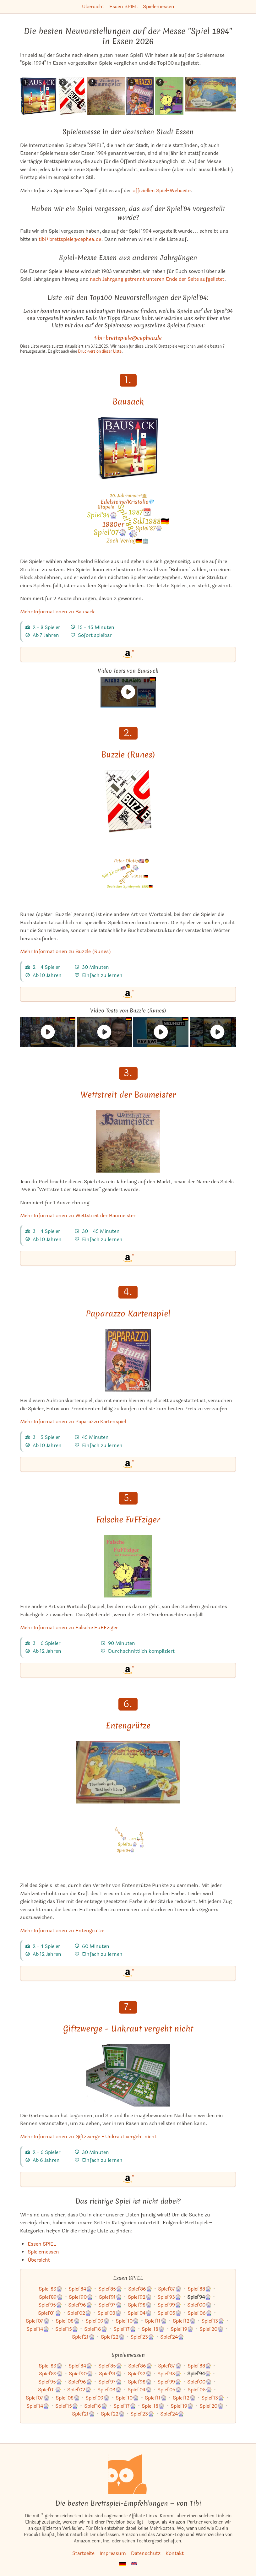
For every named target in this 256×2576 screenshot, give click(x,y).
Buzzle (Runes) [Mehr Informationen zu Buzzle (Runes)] (128, 754)
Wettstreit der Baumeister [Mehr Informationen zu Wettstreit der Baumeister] (128, 1094)
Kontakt (175, 2553)
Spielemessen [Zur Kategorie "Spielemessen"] (43, 2252)
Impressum (113, 2553)
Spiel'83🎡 (51, 2289)
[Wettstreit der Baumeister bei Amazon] (128, 1258)
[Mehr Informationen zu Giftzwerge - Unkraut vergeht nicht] (128, 2075)
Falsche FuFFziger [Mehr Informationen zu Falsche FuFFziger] (128, 1519)
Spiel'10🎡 (127, 2321)
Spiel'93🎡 (169, 2297)
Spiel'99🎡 (169, 2305)
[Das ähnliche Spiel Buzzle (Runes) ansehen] (72, 96)
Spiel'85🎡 (110, 2289)
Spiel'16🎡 (95, 2329)
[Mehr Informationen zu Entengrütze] (128, 1772)
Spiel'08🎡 (68, 2321)
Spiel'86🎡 (140, 2289)
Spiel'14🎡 (37, 2329)
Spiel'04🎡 (140, 2313)
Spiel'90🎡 (81, 2297)
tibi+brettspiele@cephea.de (70, 239)
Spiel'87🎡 (170, 2289)
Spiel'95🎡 (50, 2305)
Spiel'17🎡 (124, 2329)
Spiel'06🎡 (200, 2313)
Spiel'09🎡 (97, 2321)
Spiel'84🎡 (80, 2289)
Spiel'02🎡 (79, 2313)
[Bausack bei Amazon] (128, 654)
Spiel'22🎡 (113, 2337)
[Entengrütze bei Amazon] (128, 1973)
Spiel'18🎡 (153, 2329)
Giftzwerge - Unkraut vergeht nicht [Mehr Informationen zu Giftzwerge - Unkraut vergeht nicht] (128, 2028)
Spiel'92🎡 (140, 2297)
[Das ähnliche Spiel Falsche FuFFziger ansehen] (169, 96)
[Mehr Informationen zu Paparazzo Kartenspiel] (128, 1360)
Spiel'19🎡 (182, 2329)
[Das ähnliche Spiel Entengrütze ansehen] (213, 94)
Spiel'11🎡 (156, 2321)
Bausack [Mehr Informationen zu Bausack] (128, 401)
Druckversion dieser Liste (100, 351)
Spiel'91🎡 (110, 2297)
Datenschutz (146, 2553)
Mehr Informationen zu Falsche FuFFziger (69, 1627)
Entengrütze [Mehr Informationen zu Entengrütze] (128, 1725)
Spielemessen (158, 6)
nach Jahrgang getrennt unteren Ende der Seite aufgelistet (157, 279)
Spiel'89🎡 (51, 2297)
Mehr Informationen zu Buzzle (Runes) (65, 951)
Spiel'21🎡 (83, 2337)
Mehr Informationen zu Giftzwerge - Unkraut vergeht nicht (88, 2136)
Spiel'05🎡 (169, 2313)
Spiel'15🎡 (66, 2329)
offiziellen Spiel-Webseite (162, 190)
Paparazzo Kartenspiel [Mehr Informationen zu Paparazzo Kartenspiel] (128, 1313)
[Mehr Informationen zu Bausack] (128, 448)
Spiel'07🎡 (38, 2321)
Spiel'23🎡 (142, 2337)
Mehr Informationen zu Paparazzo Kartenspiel (73, 1421)
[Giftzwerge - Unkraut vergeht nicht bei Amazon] (128, 2179)
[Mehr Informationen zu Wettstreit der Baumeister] (128, 1141)
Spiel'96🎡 (80, 2305)
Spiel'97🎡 (110, 2305)
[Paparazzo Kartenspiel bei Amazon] (128, 1464)
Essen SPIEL (123, 6)
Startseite (83, 2553)
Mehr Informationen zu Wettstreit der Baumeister (78, 1215)
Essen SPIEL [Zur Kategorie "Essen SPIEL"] (42, 2244)
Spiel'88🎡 (199, 2289)
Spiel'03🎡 (109, 2313)
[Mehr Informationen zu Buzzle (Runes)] (128, 801)
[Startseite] (128, 2474)
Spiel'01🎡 (49, 2313)
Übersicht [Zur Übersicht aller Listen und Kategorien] (39, 2260)
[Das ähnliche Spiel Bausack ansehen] (38, 96)
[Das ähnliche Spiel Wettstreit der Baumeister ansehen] (106, 96)
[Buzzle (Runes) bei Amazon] (128, 994)
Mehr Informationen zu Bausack (57, 612)
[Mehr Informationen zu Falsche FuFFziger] (128, 1566)
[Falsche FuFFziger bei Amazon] (128, 1670)
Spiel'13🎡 (212, 2321)
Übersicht (93, 6)
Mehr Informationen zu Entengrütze (62, 1930)
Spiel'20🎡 (211, 2329)
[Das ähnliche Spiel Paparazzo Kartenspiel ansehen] (140, 96)
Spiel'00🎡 (199, 2305)
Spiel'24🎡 (172, 2337)
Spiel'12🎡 (184, 2321)
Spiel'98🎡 (140, 2305)
